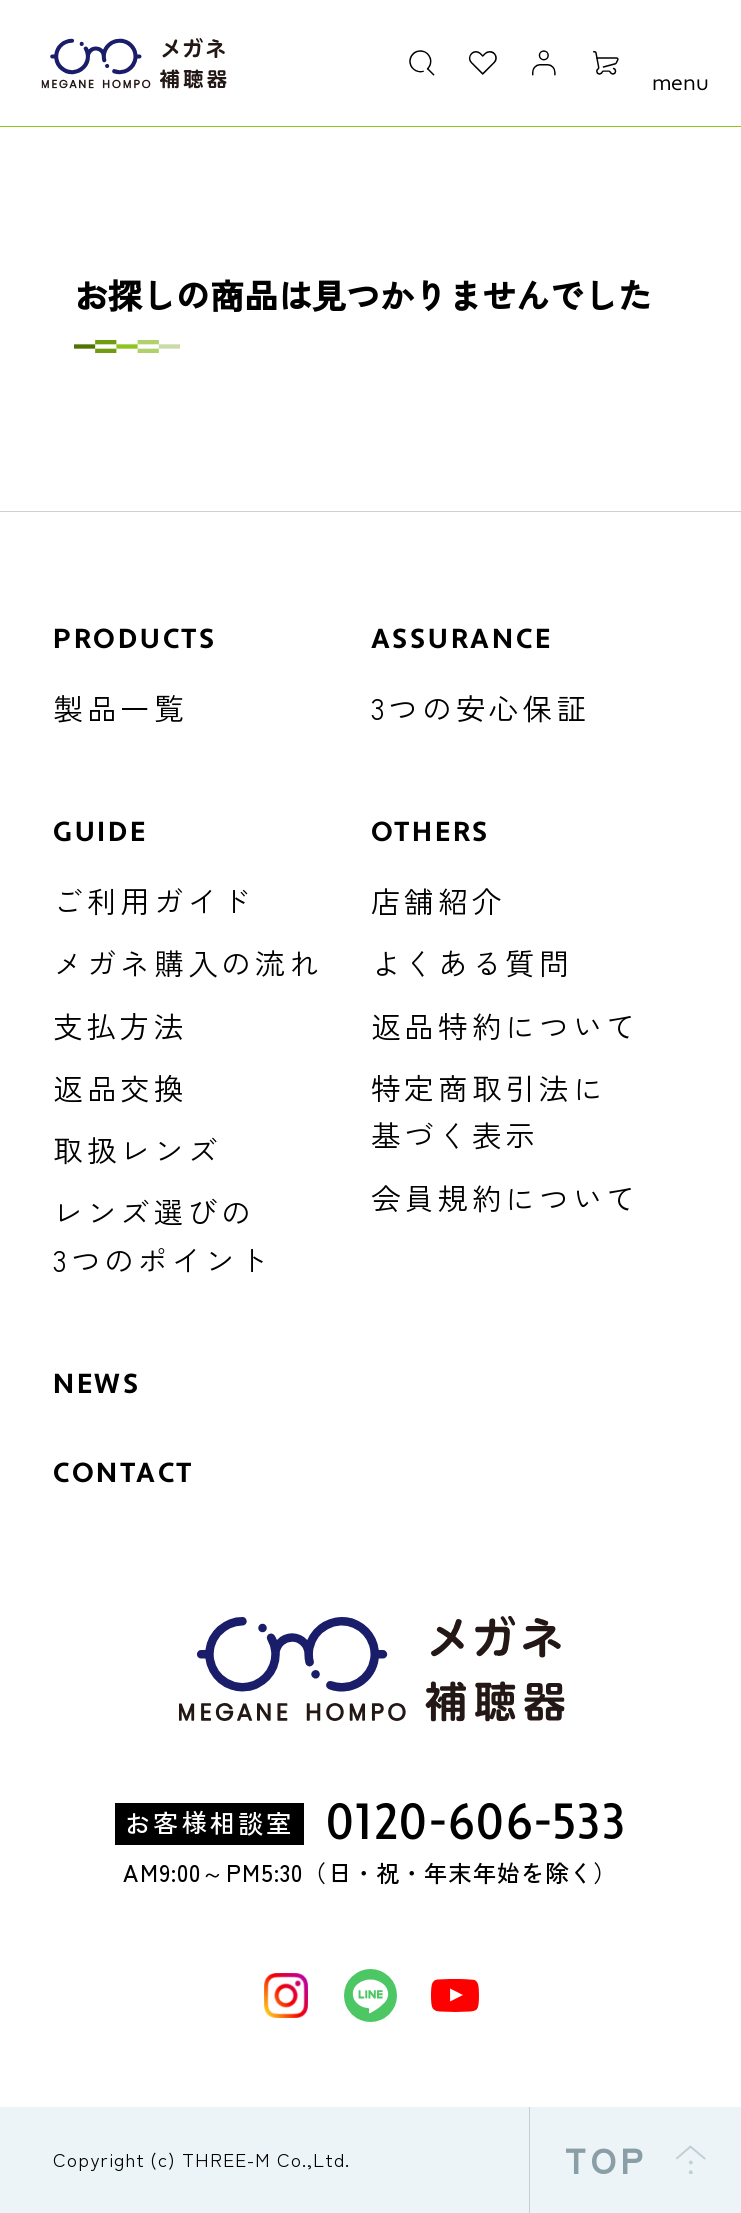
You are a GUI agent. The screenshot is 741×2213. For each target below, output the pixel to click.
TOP (635, 2159)
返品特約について (506, 1025)
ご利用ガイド (154, 900)
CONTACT (123, 1473)
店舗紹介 (438, 900)
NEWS (97, 1384)
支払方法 (120, 1025)
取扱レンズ (137, 1149)
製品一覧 (120, 707)
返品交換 (120, 1087)
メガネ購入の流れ (188, 962)
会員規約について (506, 1197)
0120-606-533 (476, 1824)
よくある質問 (472, 962)
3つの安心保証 (481, 707)
